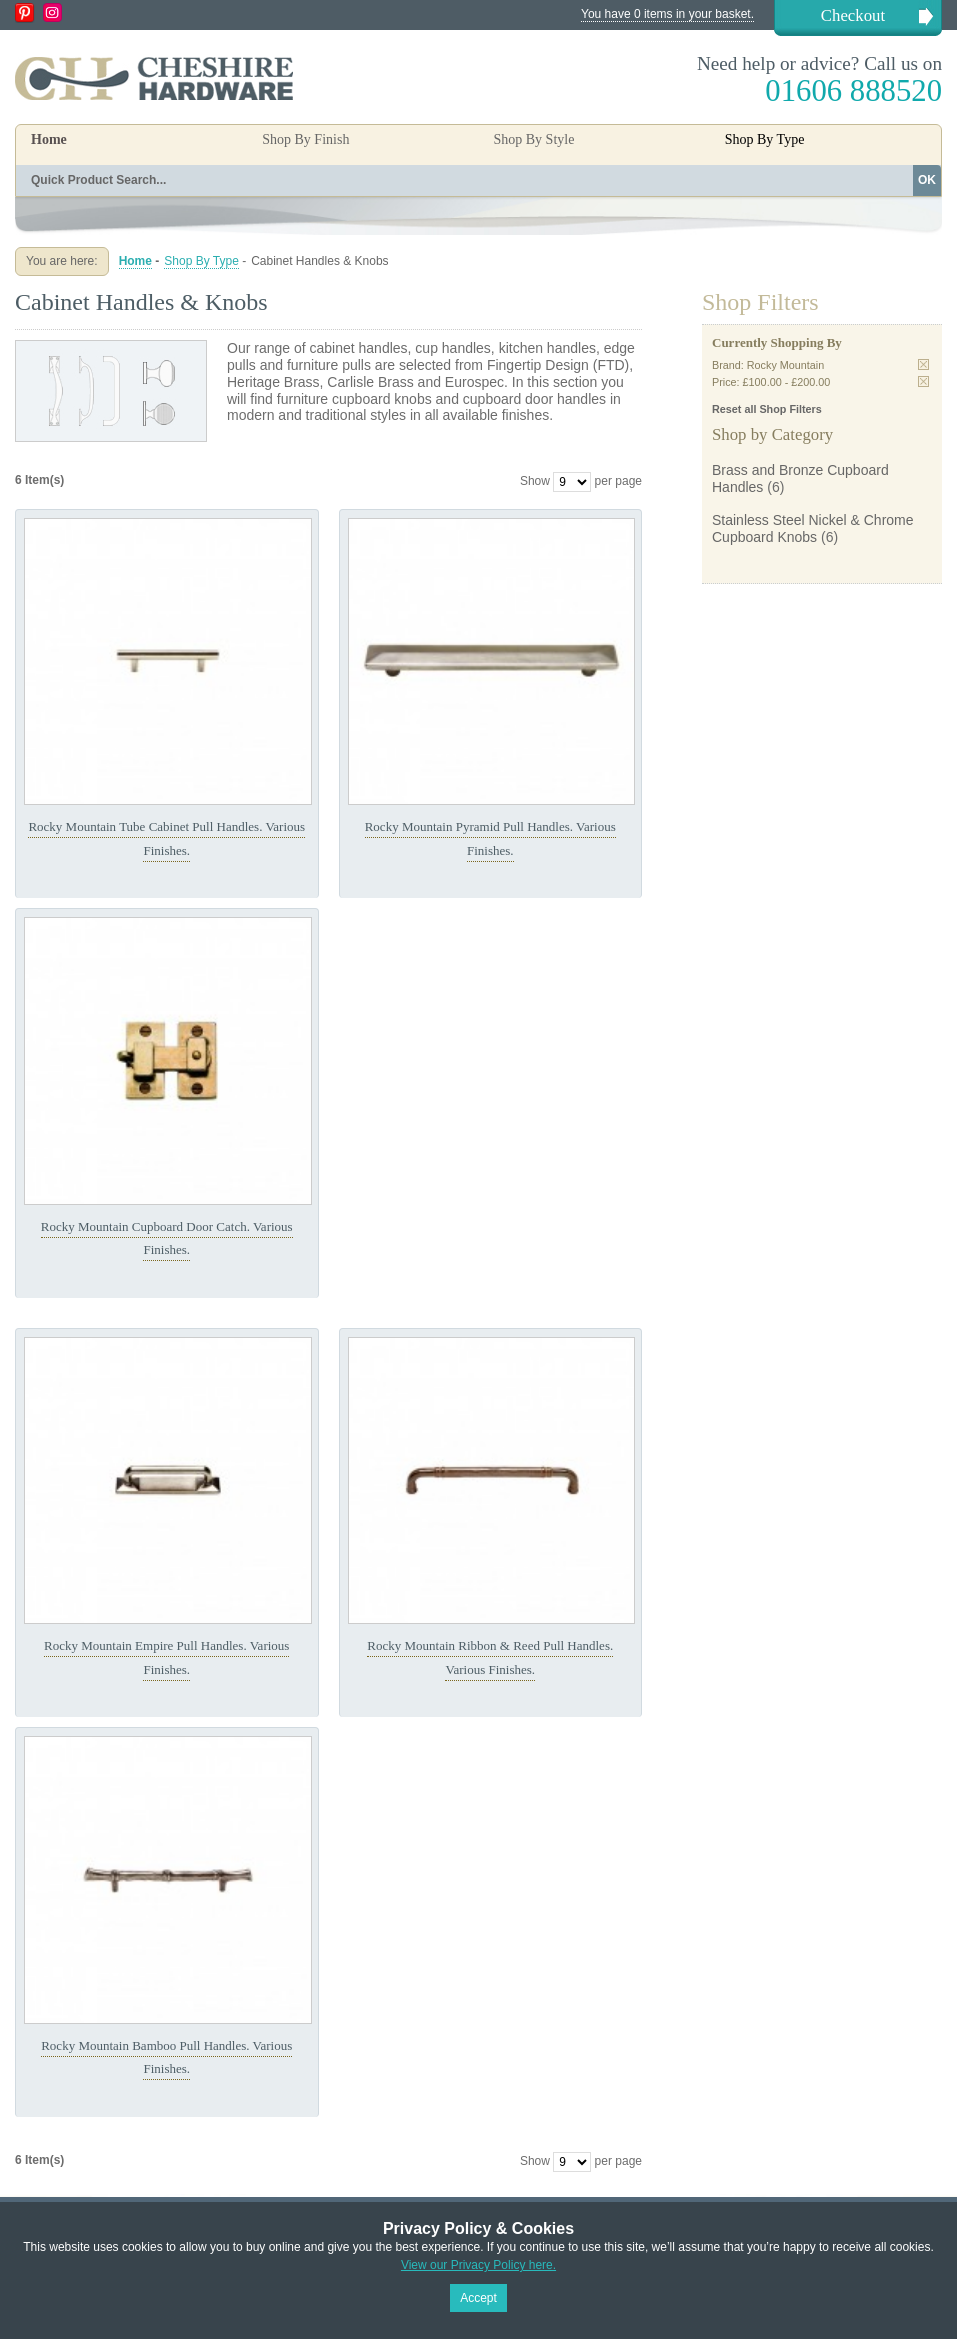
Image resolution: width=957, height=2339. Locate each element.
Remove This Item (923, 364)
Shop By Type (201, 261)
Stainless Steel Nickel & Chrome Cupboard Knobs (813, 528)
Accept (478, 2298)
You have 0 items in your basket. (667, 14)
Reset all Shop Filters (767, 409)
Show (535, 481)
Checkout (853, 15)
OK (927, 180)
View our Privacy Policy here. (478, 2265)
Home (49, 139)
